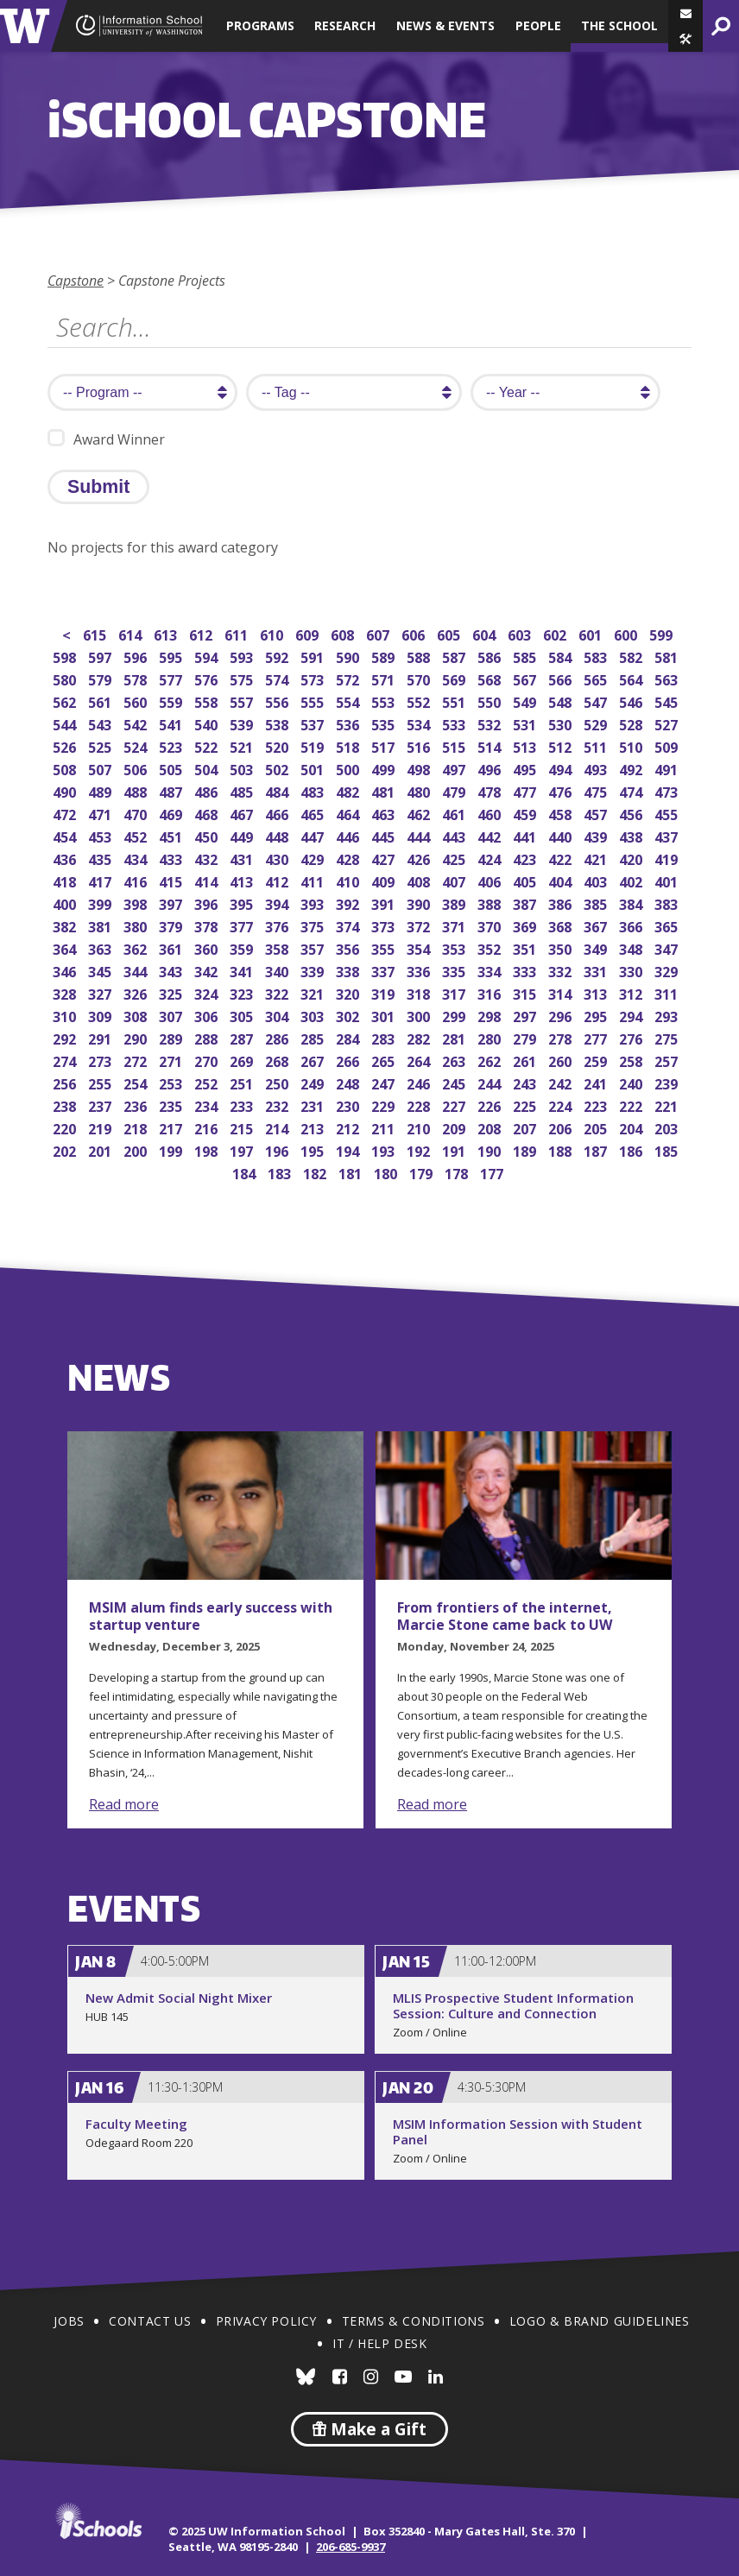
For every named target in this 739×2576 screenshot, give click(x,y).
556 (278, 700)
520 (278, 745)
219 (101, 1127)
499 (384, 768)
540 (207, 723)
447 (314, 835)
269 (243, 1059)
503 (243, 768)
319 (384, 992)
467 (243, 812)
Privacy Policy (266, 2321)
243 (526, 1082)
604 (485, 633)
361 (172, 947)
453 (101, 835)
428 (349, 857)
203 (668, 1127)
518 (349, 745)
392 (349, 902)
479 (455, 790)
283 (384, 1037)
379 (172, 925)
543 (101, 723)
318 (420, 992)
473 (668, 790)
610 (273, 633)
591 (314, 655)
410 (349, 880)
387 (526, 902)
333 (526, 970)
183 (281, 1172)
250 (278, 1082)
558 (207, 700)
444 (420, 835)
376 (278, 925)
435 (101, 857)
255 (101, 1082)
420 (632, 857)
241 (597, 1082)
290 (137, 1037)
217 (172, 1127)
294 (632, 1014)
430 (278, 857)
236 (137, 1104)
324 (207, 992)
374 (349, 925)
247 (384, 1082)
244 (491, 1082)
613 (167, 633)
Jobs (69, 2321)
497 (455, 768)
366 (632, 925)
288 (207, 1037)
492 (632, 768)
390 (420, 902)
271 (172, 1059)
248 (349, 1082)
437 (668, 835)
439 (597, 835)
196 (278, 1149)
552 (420, 700)
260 (561, 1059)
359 (243, 947)
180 (387, 1172)
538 (278, 723)
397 (172, 902)
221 (668, 1104)
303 (314, 1014)
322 (278, 992)
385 (597, 902)
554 (349, 700)
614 (131, 633)
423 (526, 857)
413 (243, 880)
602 (556, 633)
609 (308, 633)
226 (491, 1104)
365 (668, 925)
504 (207, 768)
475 (597, 790)
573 (314, 678)
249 (314, 1082)
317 (455, 992)
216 (207, 1127)
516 (420, 745)
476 (561, 790)
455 (668, 812)
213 (314, 1127)
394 (278, 902)
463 (384, 812)
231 (314, 1104)
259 (597, 1059)
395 (243, 902)
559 (172, 700)
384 (632, 902)
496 (491, 768)
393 (314, 902)
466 (278, 812)
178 (458, 1172)
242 (561, 1082)
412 (278, 880)
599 (662, 633)
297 (526, 1014)
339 (314, 970)
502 (278, 768)
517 (384, 745)
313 (597, 992)
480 (420, 790)
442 (491, 835)
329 (668, 970)
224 (561, 1104)
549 (526, 700)
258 (632, 1059)
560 (137, 700)
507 (101, 768)
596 (137, 655)
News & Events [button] (445, 25)
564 (632, 678)
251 (243, 1082)
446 (349, 835)
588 (420, 655)
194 (349, 1149)
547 (597, 700)
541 (172, 723)
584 (561, 655)
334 (491, 970)
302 (349, 1014)
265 (384, 1059)
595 (172, 655)
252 (207, 1082)
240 (632, 1082)
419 (668, 857)
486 (207, 790)
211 (384, 1127)
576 (207, 678)
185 (668, 1149)
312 (632, 992)
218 (137, 1127)
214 (278, 1127)
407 (455, 880)
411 (314, 880)
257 (668, 1059)
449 (243, 835)
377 (243, 925)
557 (243, 700)
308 (137, 1014)
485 (243, 790)
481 (384, 790)
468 (207, 812)
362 (137, 947)
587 (455, 655)
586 (491, 655)
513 (526, 745)
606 (415, 633)
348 (632, 947)
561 (101, 700)
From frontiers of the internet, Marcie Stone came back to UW (504, 1616)
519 (314, 745)
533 (455, 723)
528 (632, 723)
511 (597, 745)
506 (137, 768)
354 (420, 947)
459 (526, 812)
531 (526, 723)
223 (597, 1104)
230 (349, 1104)
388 (491, 902)
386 (561, 902)
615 (96, 633)
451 (172, 835)
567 (526, 678)
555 (314, 700)
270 (207, 1059)
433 (172, 857)
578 (137, 678)
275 (668, 1037)
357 (314, 947)
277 (597, 1037)
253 (172, 1082)
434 (137, 857)
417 (101, 880)
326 (137, 992)
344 (137, 970)
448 (278, 835)
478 (491, 790)
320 (349, 992)
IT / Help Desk (379, 2343)
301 (384, 1014)
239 (668, 1082)
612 (202, 633)
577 (172, 678)
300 (420, 1014)
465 (314, 812)
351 (526, 947)
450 (207, 835)
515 (455, 745)
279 (526, 1037)
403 (597, 880)
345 (101, 970)
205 (597, 1127)
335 (455, 970)
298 (491, 1014)
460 (491, 812)
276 (632, 1037)
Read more (124, 1804)
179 (422, 1172)
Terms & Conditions (413, 2321)
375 (314, 925)
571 (384, 678)
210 (420, 1127)
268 (278, 1059)
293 (668, 1014)
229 (384, 1104)
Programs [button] (260, 25)
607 (379, 633)
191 (455, 1149)
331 (597, 970)
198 (207, 1149)
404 (561, 880)
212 (349, 1127)
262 (491, 1059)
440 (561, 835)
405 (526, 880)
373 (384, 925)
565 (597, 678)
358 (278, 947)
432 (207, 857)
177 (493, 1172)
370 (491, 925)
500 (349, 768)
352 (491, 947)
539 (243, 723)
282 (420, 1037)
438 (632, 835)
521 (243, 745)
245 (455, 1082)
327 (101, 992)
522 (207, 745)
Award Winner (106, 439)
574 (278, 678)
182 (316, 1172)
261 (526, 1059)
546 (632, 700)
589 (384, 655)
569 (455, 678)
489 (101, 790)
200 (137, 1149)
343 (172, 970)
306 (207, 1014)
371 (455, 925)
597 (101, 655)
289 (172, 1037)
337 (384, 970)
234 (207, 1104)
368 (561, 925)
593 (243, 655)
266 (349, 1059)
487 (172, 790)
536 (349, 723)
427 (384, 857)
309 (101, 1014)
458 (561, 812)
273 (101, 1059)
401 (668, 880)
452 (137, 835)
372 (420, 925)
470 (137, 812)
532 (491, 723)
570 (420, 678)
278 (561, 1037)
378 (207, 925)
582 (632, 655)
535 (384, 723)
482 (349, 790)
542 (137, 723)
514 (491, 745)
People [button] (538, 25)
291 (101, 1037)
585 (526, 655)
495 (526, 768)
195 (314, 1149)
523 (172, 745)
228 (420, 1104)
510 (632, 745)
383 (668, 902)
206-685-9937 (350, 2546)
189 (526, 1149)
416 (137, 880)
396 (207, 902)
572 (349, 678)
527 (668, 723)
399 (101, 902)
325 (172, 992)
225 (526, 1104)
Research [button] (345, 25)
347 (668, 947)
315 (526, 992)
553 (384, 700)
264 (420, 1059)
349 (597, 947)
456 (632, 812)
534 (420, 723)
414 (207, 880)
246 (420, 1082)
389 (455, 902)
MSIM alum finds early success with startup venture (210, 1616)
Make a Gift (369, 2429)
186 (632, 1149)
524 (137, 745)
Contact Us (150, 2321)
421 (597, 857)
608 (344, 633)
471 (101, 812)
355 (384, 947)
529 (597, 723)
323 (243, 992)
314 (561, 992)
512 (561, 745)
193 (384, 1149)
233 (243, 1104)
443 (455, 835)
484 (278, 790)
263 (455, 1059)
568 (491, 678)
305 (243, 1014)
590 (349, 655)
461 (455, 812)
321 (314, 992)
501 (314, 768)
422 (561, 857)
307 (172, 1014)
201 (101, 1149)
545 (668, 700)
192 (420, 1149)
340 (278, 970)
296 (561, 1014)
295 (597, 1014)
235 (172, 1104)
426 (420, 857)
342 (207, 970)
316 (491, 992)
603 (521, 633)
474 (632, 790)
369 (526, 925)
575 (243, 678)
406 (491, 880)
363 (101, 947)
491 (668, 768)
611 (238, 633)
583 (597, 655)
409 (384, 880)
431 (243, 857)
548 (561, 700)
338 (349, 970)
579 (101, 678)
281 (455, 1037)
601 (592, 633)
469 (172, 812)
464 (349, 812)
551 (455, 700)
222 (632, 1104)
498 (420, 768)
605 (450, 633)
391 (384, 902)
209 (455, 1127)
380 (137, 925)
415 (172, 880)
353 (455, 947)
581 (668, 655)
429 (314, 857)
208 (491, 1127)
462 (420, 812)
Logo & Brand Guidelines (599, 2321)
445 (384, 835)
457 (597, 812)
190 (491, 1149)
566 (561, 678)
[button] (685, 39)
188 (561, 1149)
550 (491, 700)
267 (314, 1059)
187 (597, 1149)
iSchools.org (98, 2521)
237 (101, 1104)
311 (668, 992)
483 (314, 790)
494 (561, 768)
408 (420, 880)
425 (455, 857)
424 (491, 857)
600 (627, 633)
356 (349, 947)
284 (349, 1037)
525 (101, 745)
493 (597, 768)
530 (561, 723)
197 (243, 1149)
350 (561, 947)
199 (172, 1149)
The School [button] (619, 25)
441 (526, 835)
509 (668, 745)
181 (352, 1172)
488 (137, 790)
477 (526, 790)
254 (137, 1082)
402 (632, 880)
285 (314, 1037)
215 (243, 1127)
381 (101, 925)
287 (243, 1037)
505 (172, 768)
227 (455, 1104)
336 (420, 970)
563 (668, 678)
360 (207, 947)
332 (561, 970)
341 (243, 970)
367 (597, 925)
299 (455, 1014)
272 (137, 1059)
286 (278, 1037)
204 (632, 1127)
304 (278, 1014)
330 (632, 970)
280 (491, 1037)
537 (314, 723)
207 (526, 1127)
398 (137, 902)
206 (561, 1127)
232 (278, 1104)
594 (207, 655)
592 (278, 655)
